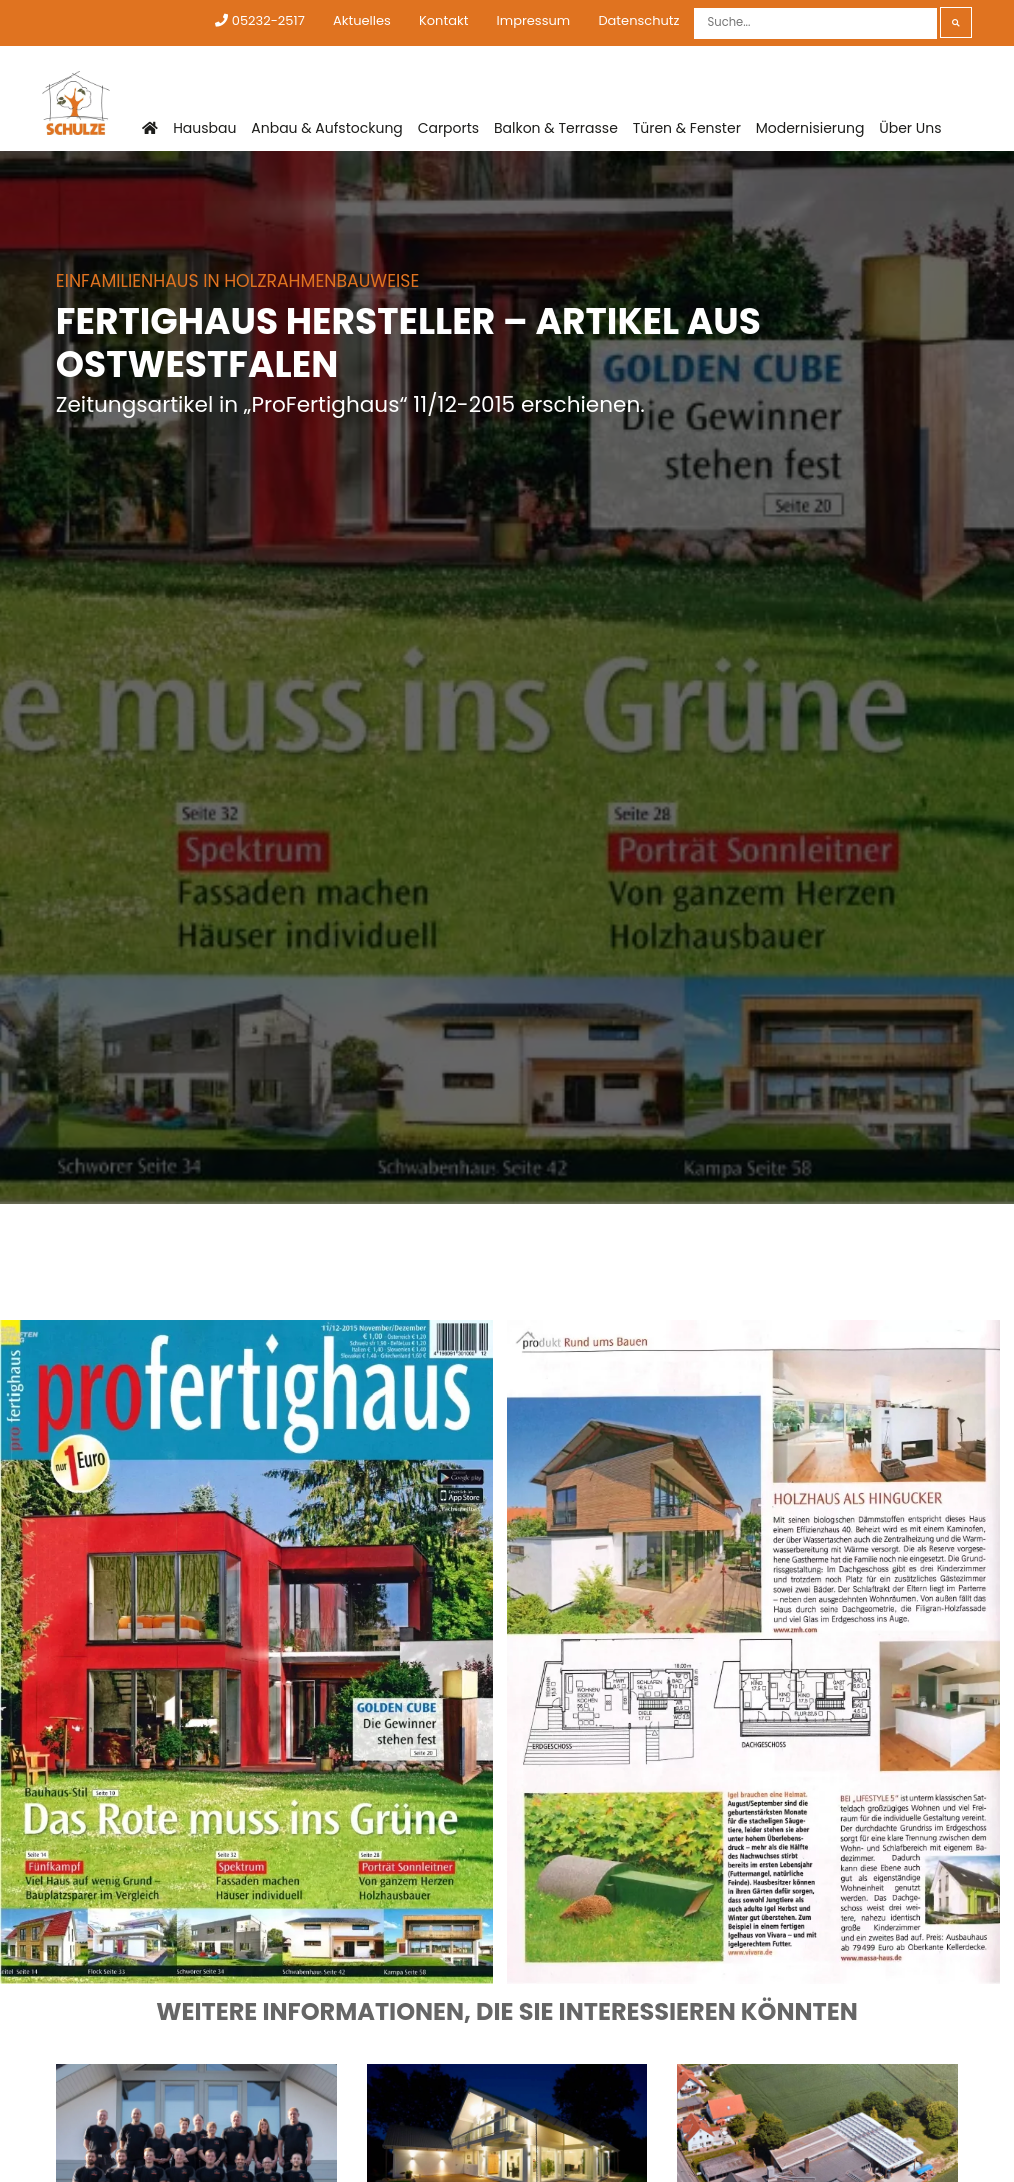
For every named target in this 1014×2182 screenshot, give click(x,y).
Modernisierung (810, 128)
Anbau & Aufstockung (327, 128)
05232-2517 (259, 20)
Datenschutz (638, 20)
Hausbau (204, 128)
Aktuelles (362, 20)
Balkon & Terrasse (556, 128)
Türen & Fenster (687, 128)
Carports (449, 128)
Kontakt (443, 20)
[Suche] (815, 23)
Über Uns (910, 128)
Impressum (534, 20)
